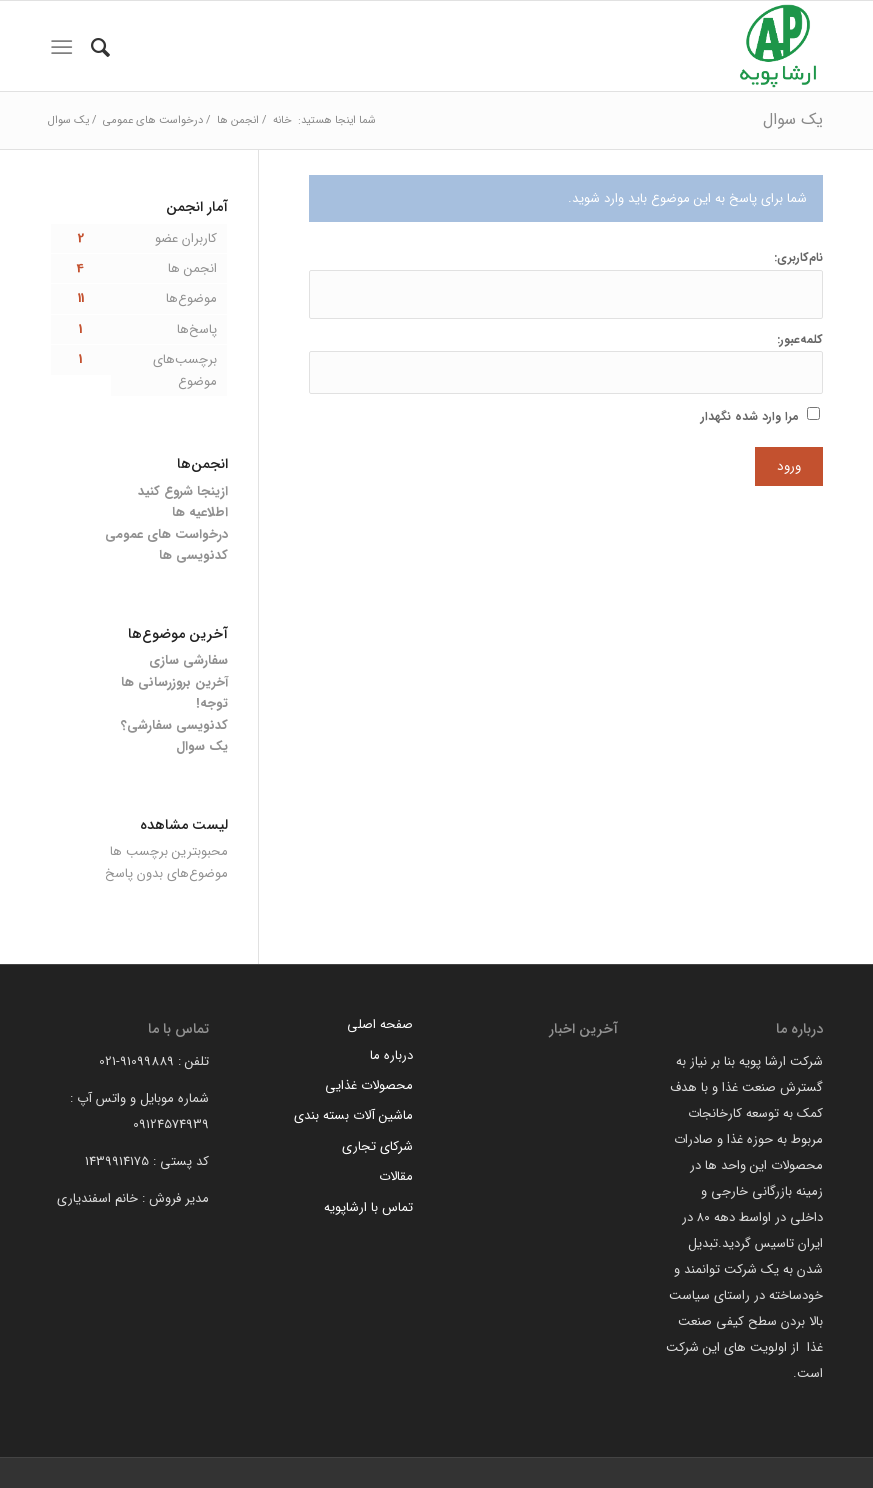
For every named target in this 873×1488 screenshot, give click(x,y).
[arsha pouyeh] (778, 46)
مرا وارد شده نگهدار (750, 417)
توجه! (212, 703)
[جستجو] (100, 48)
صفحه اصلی (380, 1024)
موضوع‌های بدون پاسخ (166, 873)
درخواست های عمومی (166, 534)
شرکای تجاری (377, 1146)
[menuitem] (100, 48)
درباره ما (391, 1055)
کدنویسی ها (193, 555)
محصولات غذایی (369, 1085)
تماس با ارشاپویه (368, 1207)
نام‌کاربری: (798, 258)
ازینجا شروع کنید (183, 491)
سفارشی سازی (188, 660)
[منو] (61, 48)
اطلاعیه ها (200, 512)
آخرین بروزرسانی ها (174, 682)
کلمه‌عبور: (800, 340)
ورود (789, 466)
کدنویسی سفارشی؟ (174, 725)
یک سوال (793, 119)
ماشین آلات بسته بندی (353, 1115)
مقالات (396, 1176)
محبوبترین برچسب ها (169, 851)
